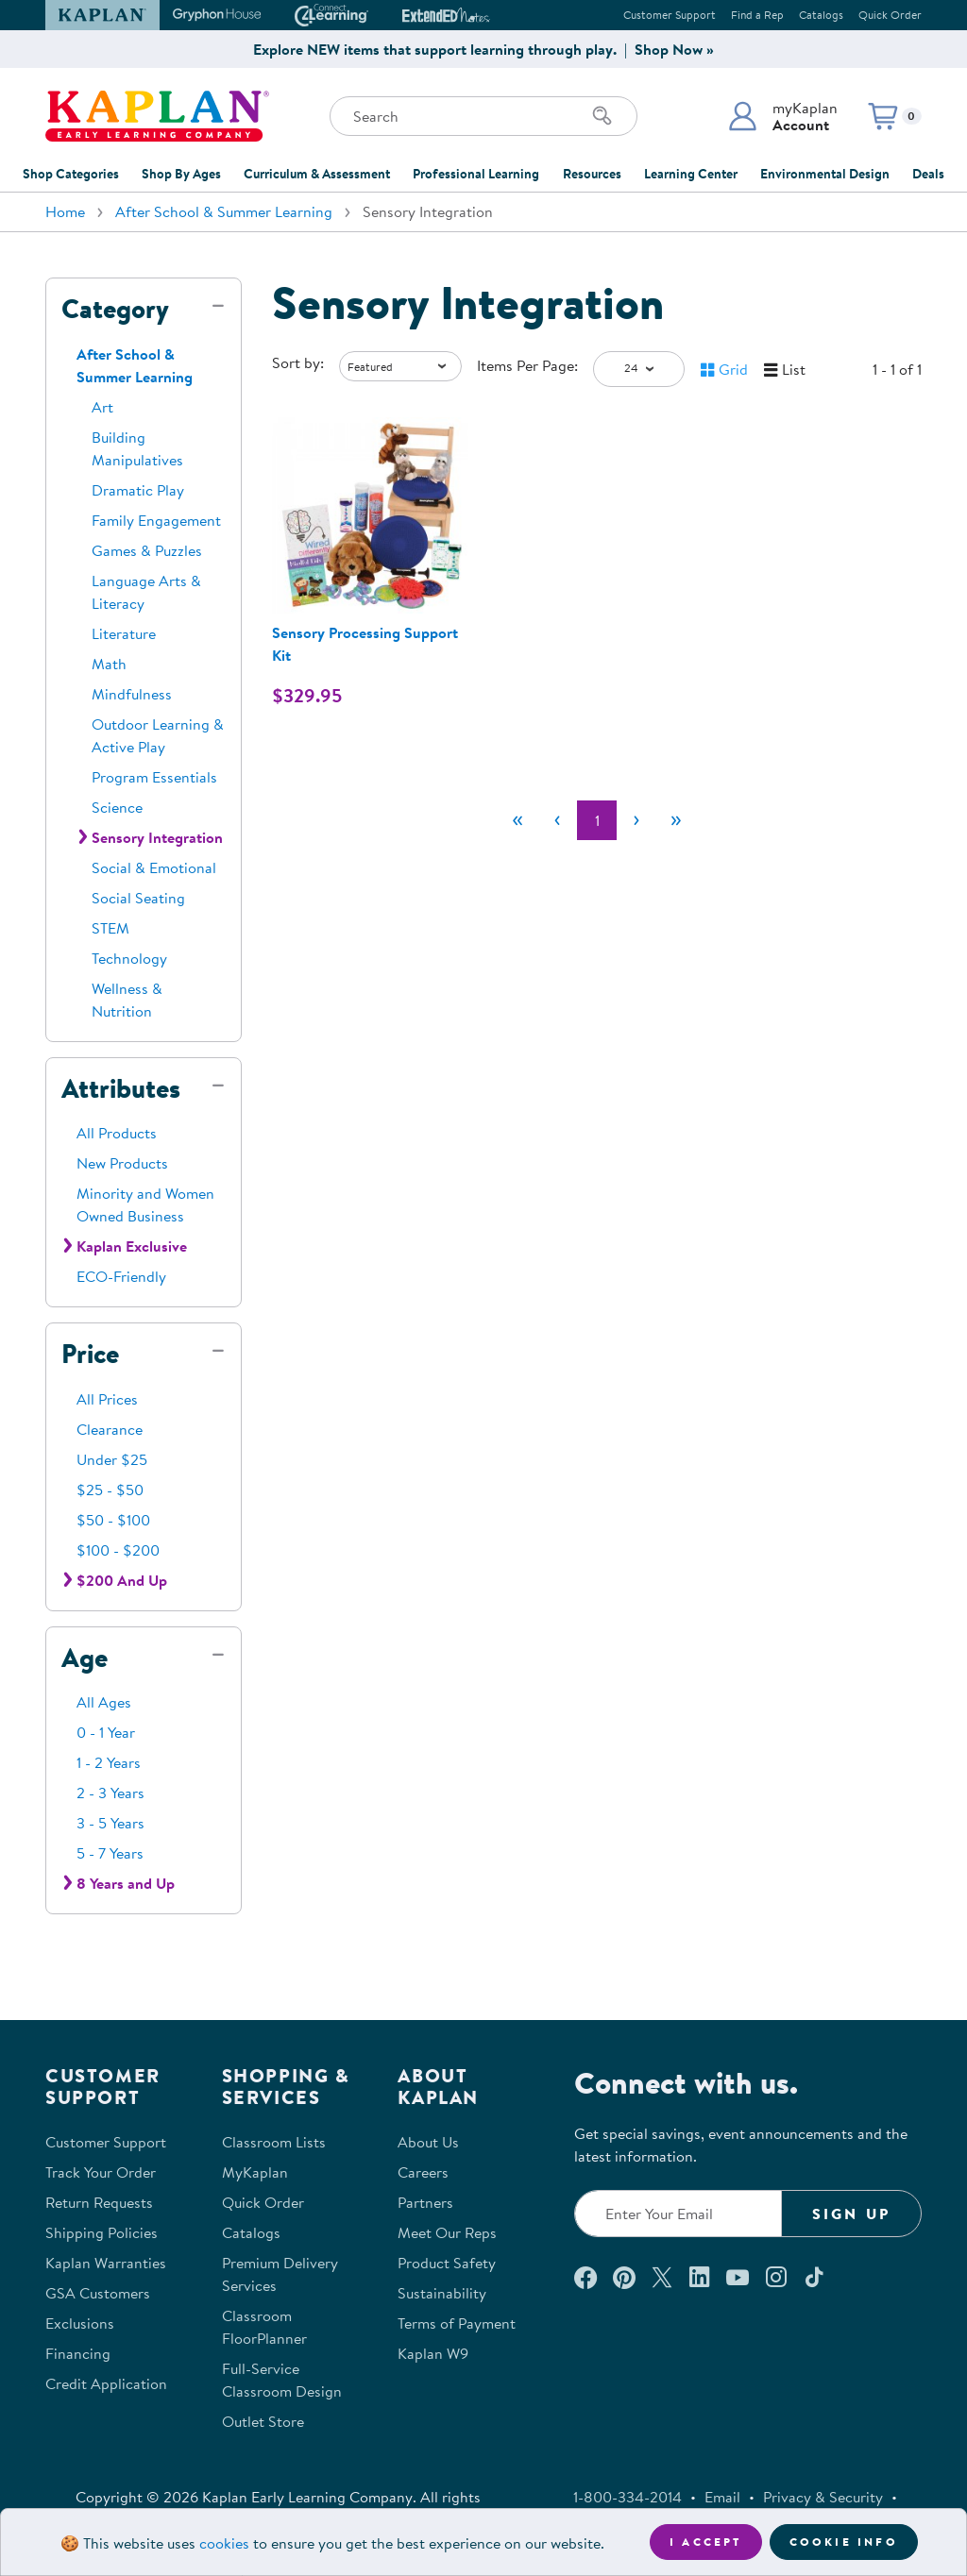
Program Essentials (154, 776)
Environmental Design (825, 173)
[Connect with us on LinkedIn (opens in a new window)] (699, 2277)
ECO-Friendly (121, 1276)
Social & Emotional (154, 867)
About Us (428, 2141)
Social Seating (138, 897)
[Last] (676, 820)
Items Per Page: (527, 365)
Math (109, 663)
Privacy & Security (823, 2496)
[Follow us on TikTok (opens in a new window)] (814, 2277)
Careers (423, 2172)
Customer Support (669, 15)
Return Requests (99, 2202)
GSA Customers (97, 2292)
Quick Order (890, 15)
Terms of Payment (457, 2323)
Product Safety (447, 2262)
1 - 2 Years (108, 1762)
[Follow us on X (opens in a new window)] (662, 2277)
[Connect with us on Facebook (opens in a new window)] (585, 2277)
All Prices (107, 1399)
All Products (116, 1132)
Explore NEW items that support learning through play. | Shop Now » (483, 49)
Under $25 (111, 1459)
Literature (124, 633)
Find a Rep (757, 15)
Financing (77, 2353)
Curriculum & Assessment (317, 173)
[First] (517, 820)
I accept (706, 2542)
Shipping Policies (101, 2232)
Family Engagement (156, 520)
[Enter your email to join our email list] (678, 2213)
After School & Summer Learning (223, 211)
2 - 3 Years (110, 1792)
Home (65, 211)
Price (90, 1354)
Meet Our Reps (447, 2232)
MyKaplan (255, 2172)
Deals (928, 173)
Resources (592, 173)
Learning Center (691, 173)
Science (117, 807)
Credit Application (106, 2383)
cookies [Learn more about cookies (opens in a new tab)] (224, 2543)
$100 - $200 (118, 1550)
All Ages (103, 1702)
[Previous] (557, 820)
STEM (110, 928)
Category (115, 309)
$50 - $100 (113, 1519)
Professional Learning (476, 173)
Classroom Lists (274, 2141)
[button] (782, 116)
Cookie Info (843, 2542)
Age (84, 1657)
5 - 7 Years (110, 1853)
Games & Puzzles (147, 550)
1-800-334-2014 (627, 2496)
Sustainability (442, 2292)
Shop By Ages (181, 173)
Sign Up (851, 2213)
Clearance (109, 1429)
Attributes (120, 1088)
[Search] (602, 116)
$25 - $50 (110, 1489)
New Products (122, 1163)
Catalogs (821, 15)
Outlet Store (263, 2421)
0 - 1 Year (105, 1732)
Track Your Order (100, 2172)
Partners (425, 2202)
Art (102, 406)
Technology (129, 958)
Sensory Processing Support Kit (365, 643)
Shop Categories (71, 173)
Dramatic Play (138, 490)
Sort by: (298, 362)
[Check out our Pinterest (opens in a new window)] (624, 2277)
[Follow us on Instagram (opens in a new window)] (776, 2277)
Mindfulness (132, 693)
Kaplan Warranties (105, 2262)
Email (722, 2496)
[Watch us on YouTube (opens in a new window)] (737, 2277)
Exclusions (79, 2323)
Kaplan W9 (433, 2353)
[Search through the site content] (483, 116)
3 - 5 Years (110, 1822)
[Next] (636, 820)
